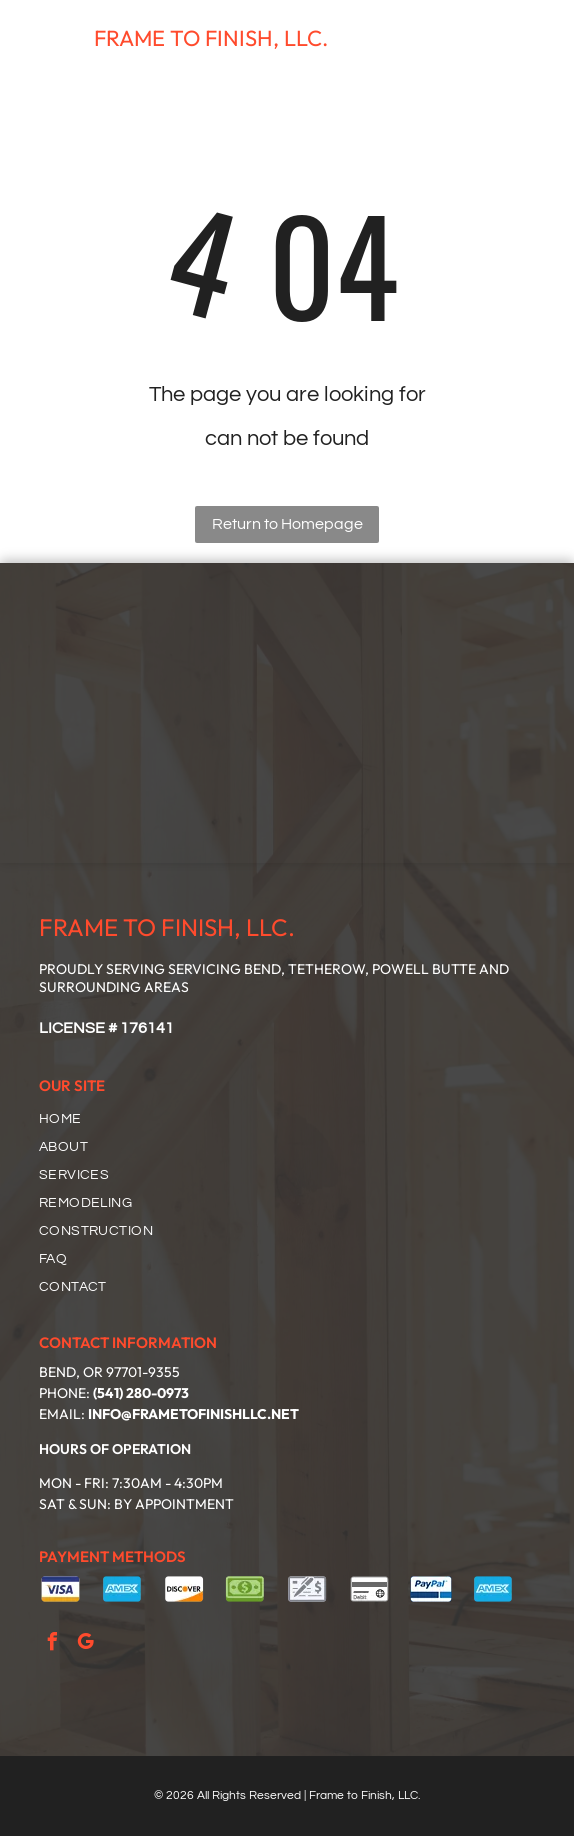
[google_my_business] (86, 1644)
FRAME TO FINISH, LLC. (211, 38)
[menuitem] (295, 1119)
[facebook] (53, 1644)
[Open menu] (532, 39)
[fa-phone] (27, 50)
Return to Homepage (287, 524)
